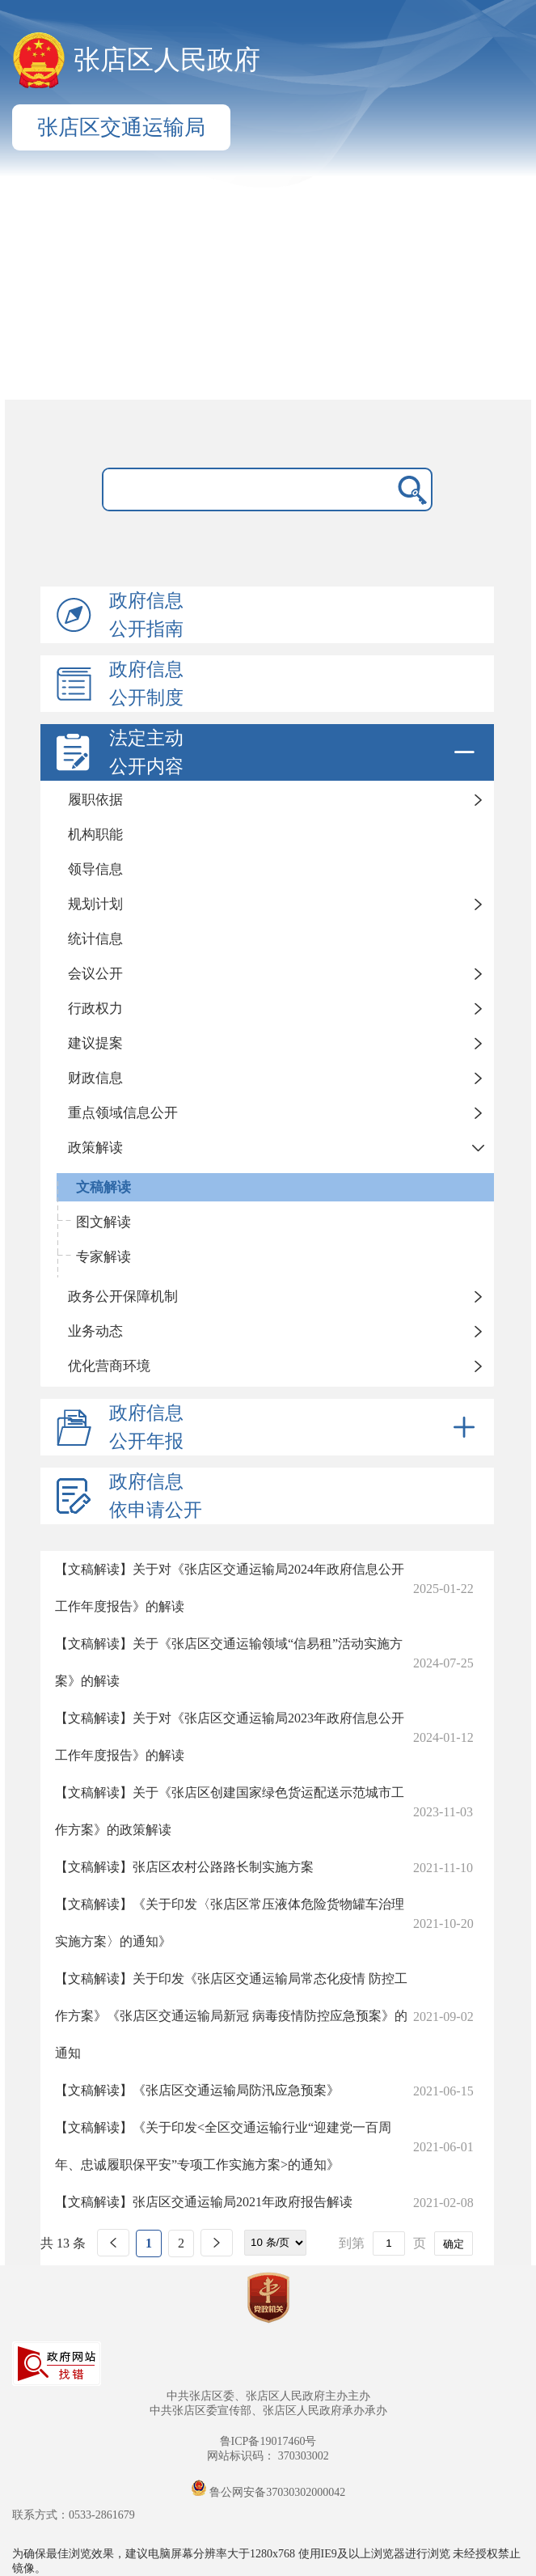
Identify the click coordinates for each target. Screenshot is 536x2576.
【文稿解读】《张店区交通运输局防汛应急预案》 (197, 2090)
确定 (453, 2244)
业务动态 (95, 1331)
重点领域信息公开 (123, 1113)
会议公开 (95, 973)
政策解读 (95, 1147)
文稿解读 (103, 1187)
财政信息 (95, 1078)
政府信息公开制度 (146, 683)
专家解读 (103, 1257)
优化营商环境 (109, 1366)
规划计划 (95, 904)
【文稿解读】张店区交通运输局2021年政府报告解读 (203, 2202)
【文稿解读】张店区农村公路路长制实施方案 (184, 1867)
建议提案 (95, 1043)
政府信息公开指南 (146, 615)
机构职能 (95, 834)
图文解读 (103, 1222)
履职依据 (95, 799)
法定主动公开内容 (294, 752)
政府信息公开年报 (294, 1427)
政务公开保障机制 (123, 1296)
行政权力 (95, 1008)
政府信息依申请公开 (155, 1496)
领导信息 (95, 869)
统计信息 (95, 939)
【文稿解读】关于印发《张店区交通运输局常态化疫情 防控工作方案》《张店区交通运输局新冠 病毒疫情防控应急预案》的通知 (231, 2016)
